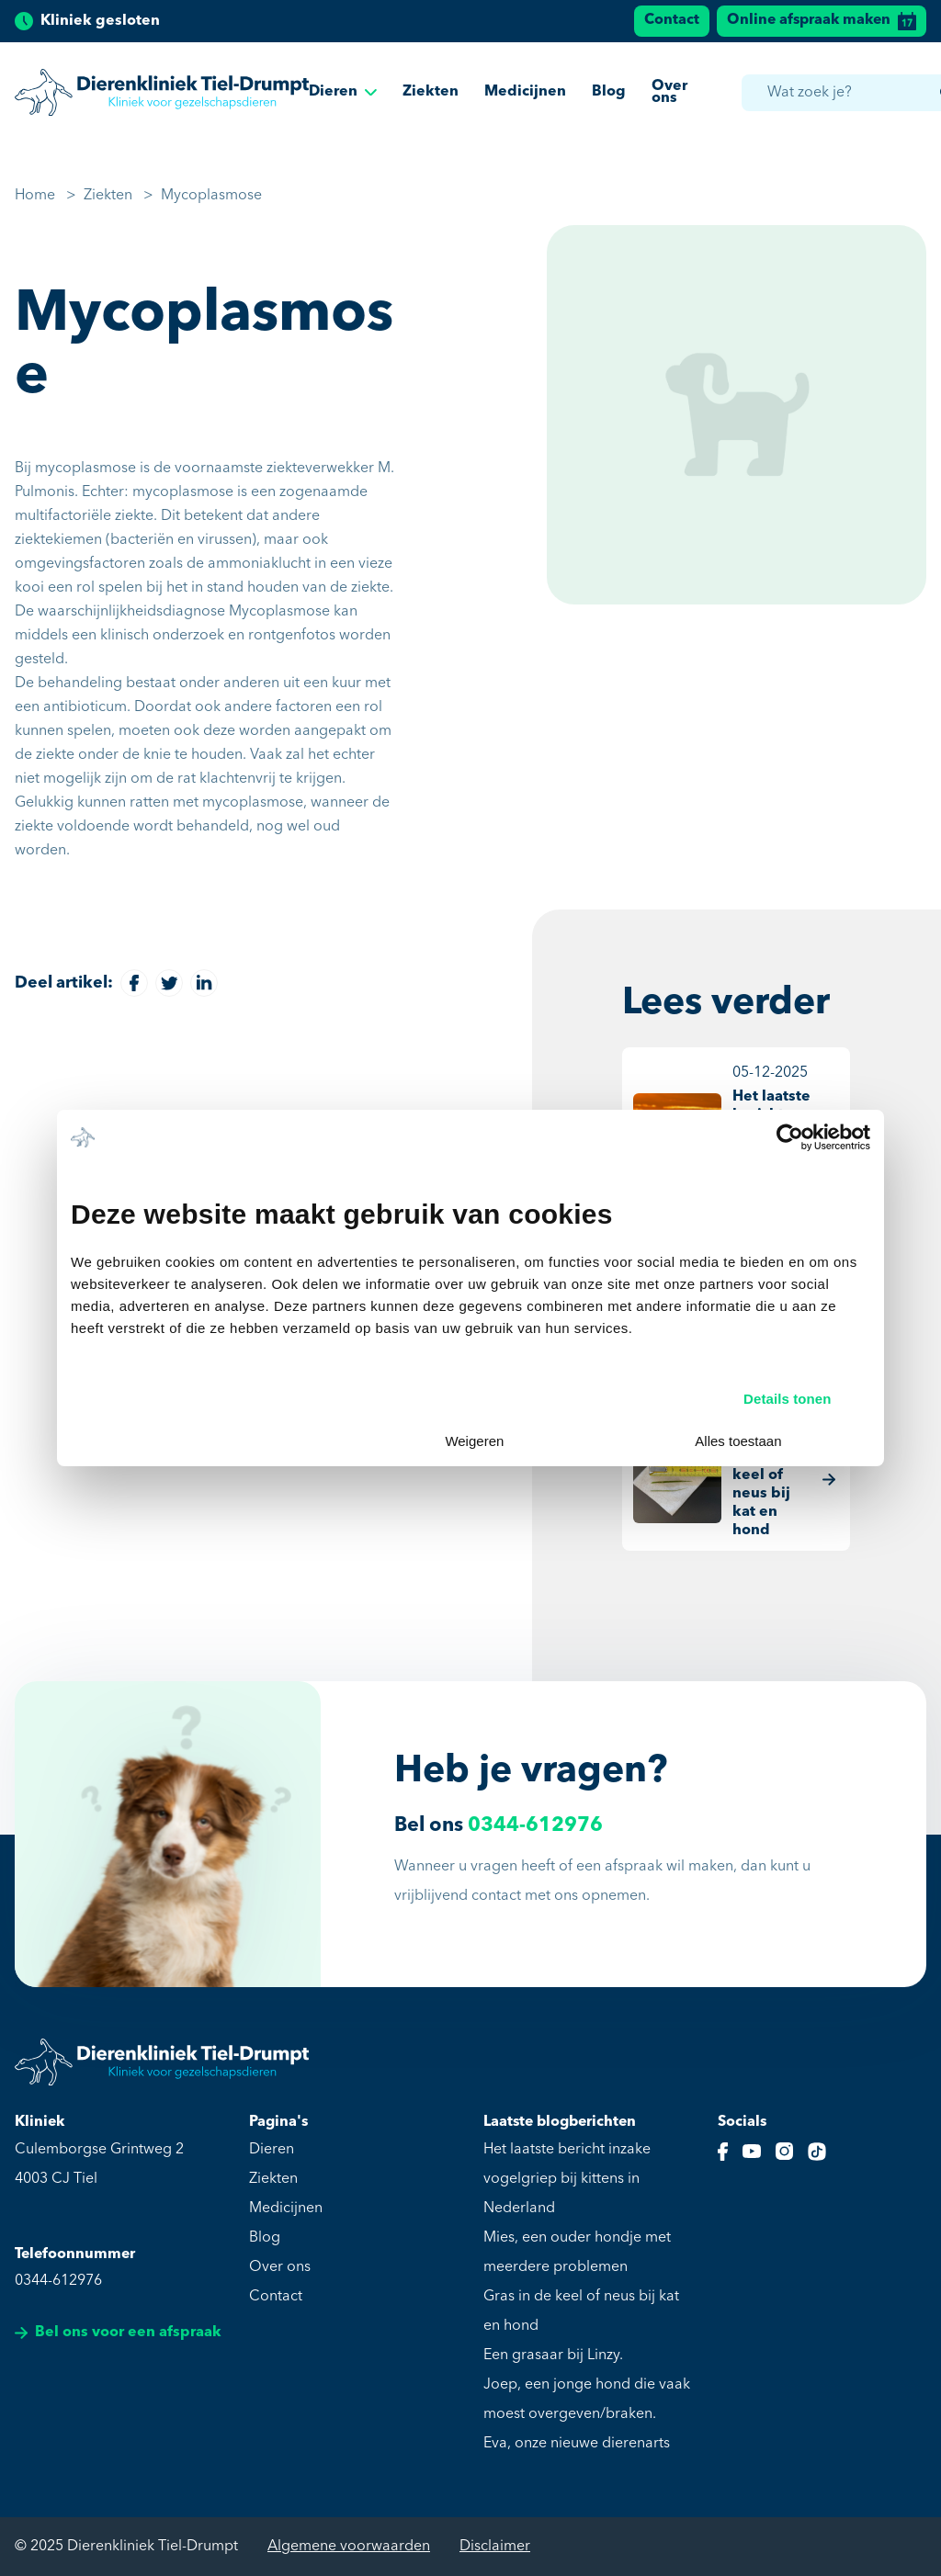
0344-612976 (535, 1826)
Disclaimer (494, 2546)
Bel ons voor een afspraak (118, 2332)
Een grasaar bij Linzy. (553, 2355)
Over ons (669, 94)
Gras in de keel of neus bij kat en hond (581, 2311)
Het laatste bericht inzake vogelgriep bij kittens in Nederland (567, 2179)
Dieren (343, 94)
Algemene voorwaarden (348, 2546)
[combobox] (853, 94)
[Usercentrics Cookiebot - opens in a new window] (789, 1137)
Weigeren (474, 1441)
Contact (671, 20)
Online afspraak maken (821, 21)
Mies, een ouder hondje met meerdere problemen (577, 2253)
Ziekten (430, 94)
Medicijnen (525, 94)
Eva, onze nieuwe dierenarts (576, 2443)
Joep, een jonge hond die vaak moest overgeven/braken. (586, 2400)
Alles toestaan (738, 1441)
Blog (609, 94)
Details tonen (787, 1399)
